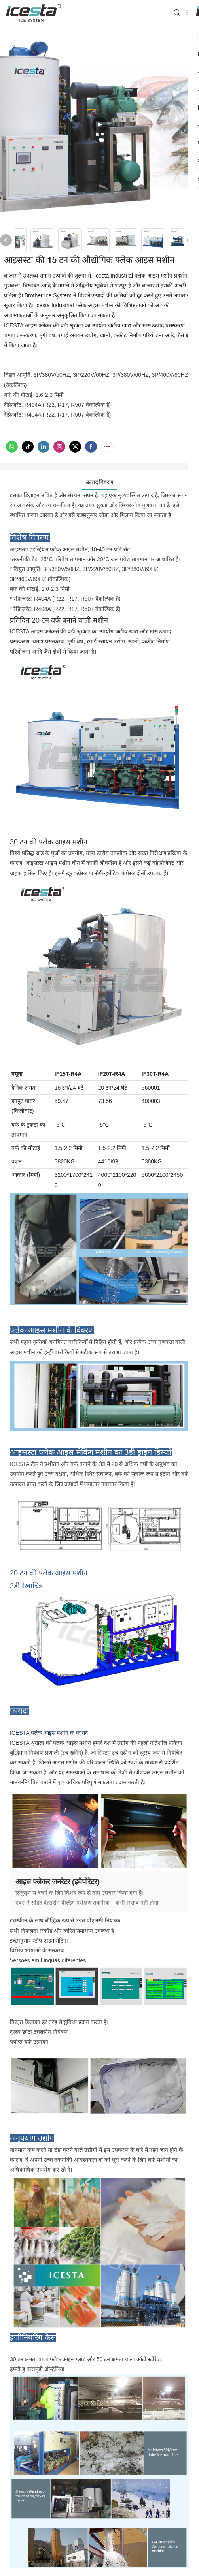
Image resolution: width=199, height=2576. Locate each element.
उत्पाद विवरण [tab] (100, 482)
